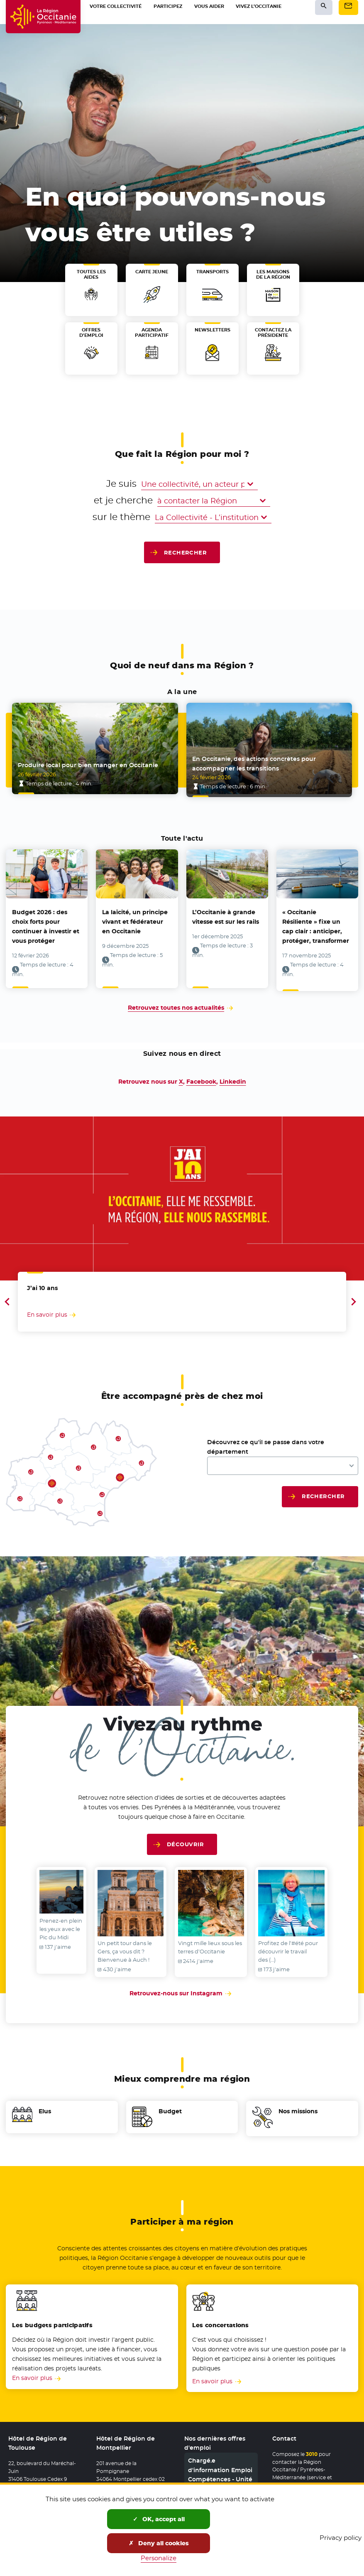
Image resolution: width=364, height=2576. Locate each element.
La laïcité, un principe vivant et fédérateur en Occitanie (135, 918)
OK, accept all (159, 2519)
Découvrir (185, 1838)
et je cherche (123, 500)
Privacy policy (341, 2538)
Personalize (158, 2558)
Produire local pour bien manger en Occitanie (88, 765)
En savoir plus (32, 2369)
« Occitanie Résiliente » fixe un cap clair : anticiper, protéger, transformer (315, 923)
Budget (170, 2105)
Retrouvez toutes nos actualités (176, 1002)
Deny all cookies (159, 2543)
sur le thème (108, 516)
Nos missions (298, 2105)
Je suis (97, 483)
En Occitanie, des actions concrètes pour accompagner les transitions (254, 760)
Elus (45, 2105)
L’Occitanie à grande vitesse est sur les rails (225, 913)
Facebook (201, 1075)
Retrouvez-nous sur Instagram (182, 1981)
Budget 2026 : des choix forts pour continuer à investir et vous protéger (45, 923)
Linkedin (233, 1075)
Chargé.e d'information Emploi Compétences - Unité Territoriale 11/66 (220, 2462)
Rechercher (185, 552)
